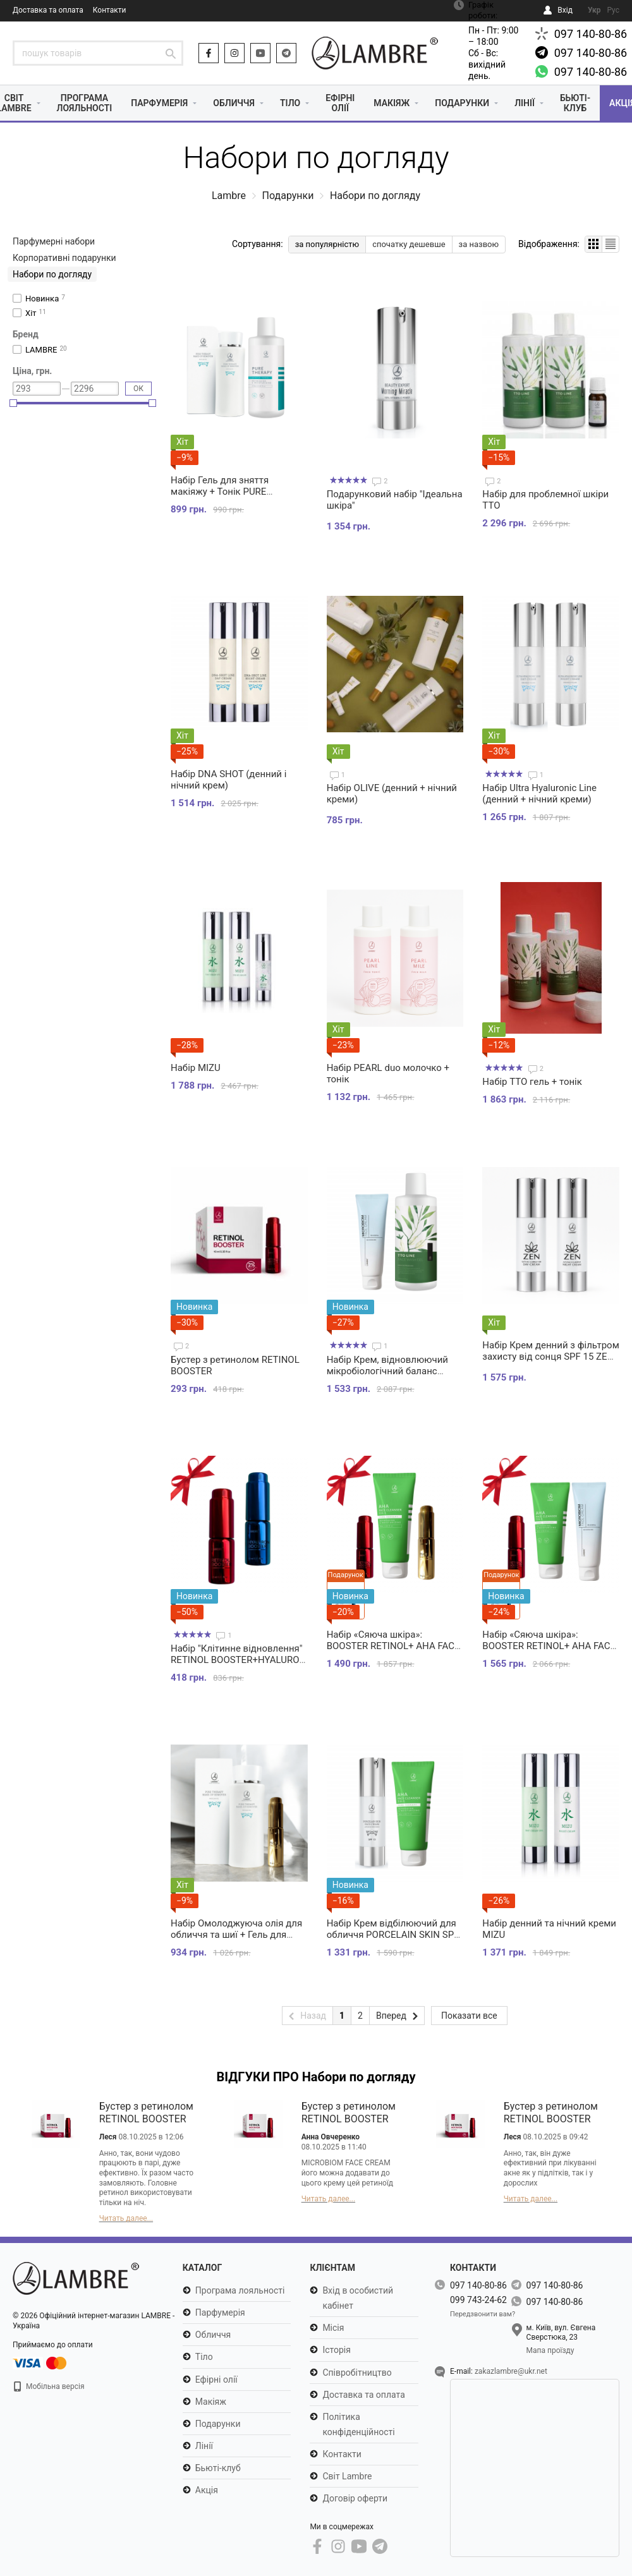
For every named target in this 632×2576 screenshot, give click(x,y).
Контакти (109, 10)
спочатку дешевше (408, 244)
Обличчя (234, 103)
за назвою (479, 244)
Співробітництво (356, 2372)
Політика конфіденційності (358, 2424)
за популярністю (327, 244)
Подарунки (462, 103)
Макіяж (392, 103)
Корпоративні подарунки (64, 258)
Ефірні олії (340, 103)
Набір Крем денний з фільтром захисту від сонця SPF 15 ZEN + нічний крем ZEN (550, 1356)
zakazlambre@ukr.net (511, 2371)
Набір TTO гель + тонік (532, 1081)
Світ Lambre (347, 2476)
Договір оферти (354, 2498)
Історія (336, 2350)
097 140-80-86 (591, 33)
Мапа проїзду (550, 2350)
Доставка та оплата (48, 10)
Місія (333, 2328)
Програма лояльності (84, 103)
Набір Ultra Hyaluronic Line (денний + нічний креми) (539, 793)
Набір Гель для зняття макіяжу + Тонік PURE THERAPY (220, 492)
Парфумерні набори (54, 241)
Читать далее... (126, 2218)
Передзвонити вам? (482, 2314)
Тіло (290, 103)
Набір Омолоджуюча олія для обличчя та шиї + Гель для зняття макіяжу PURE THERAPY (236, 1940)
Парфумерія (159, 103)
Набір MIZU (196, 1067)
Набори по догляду (52, 274)
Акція (206, 2490)
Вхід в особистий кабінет (357, 2298)
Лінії (524, 103)
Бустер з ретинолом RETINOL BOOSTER (146, 2113)
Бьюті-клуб (575, 103)
